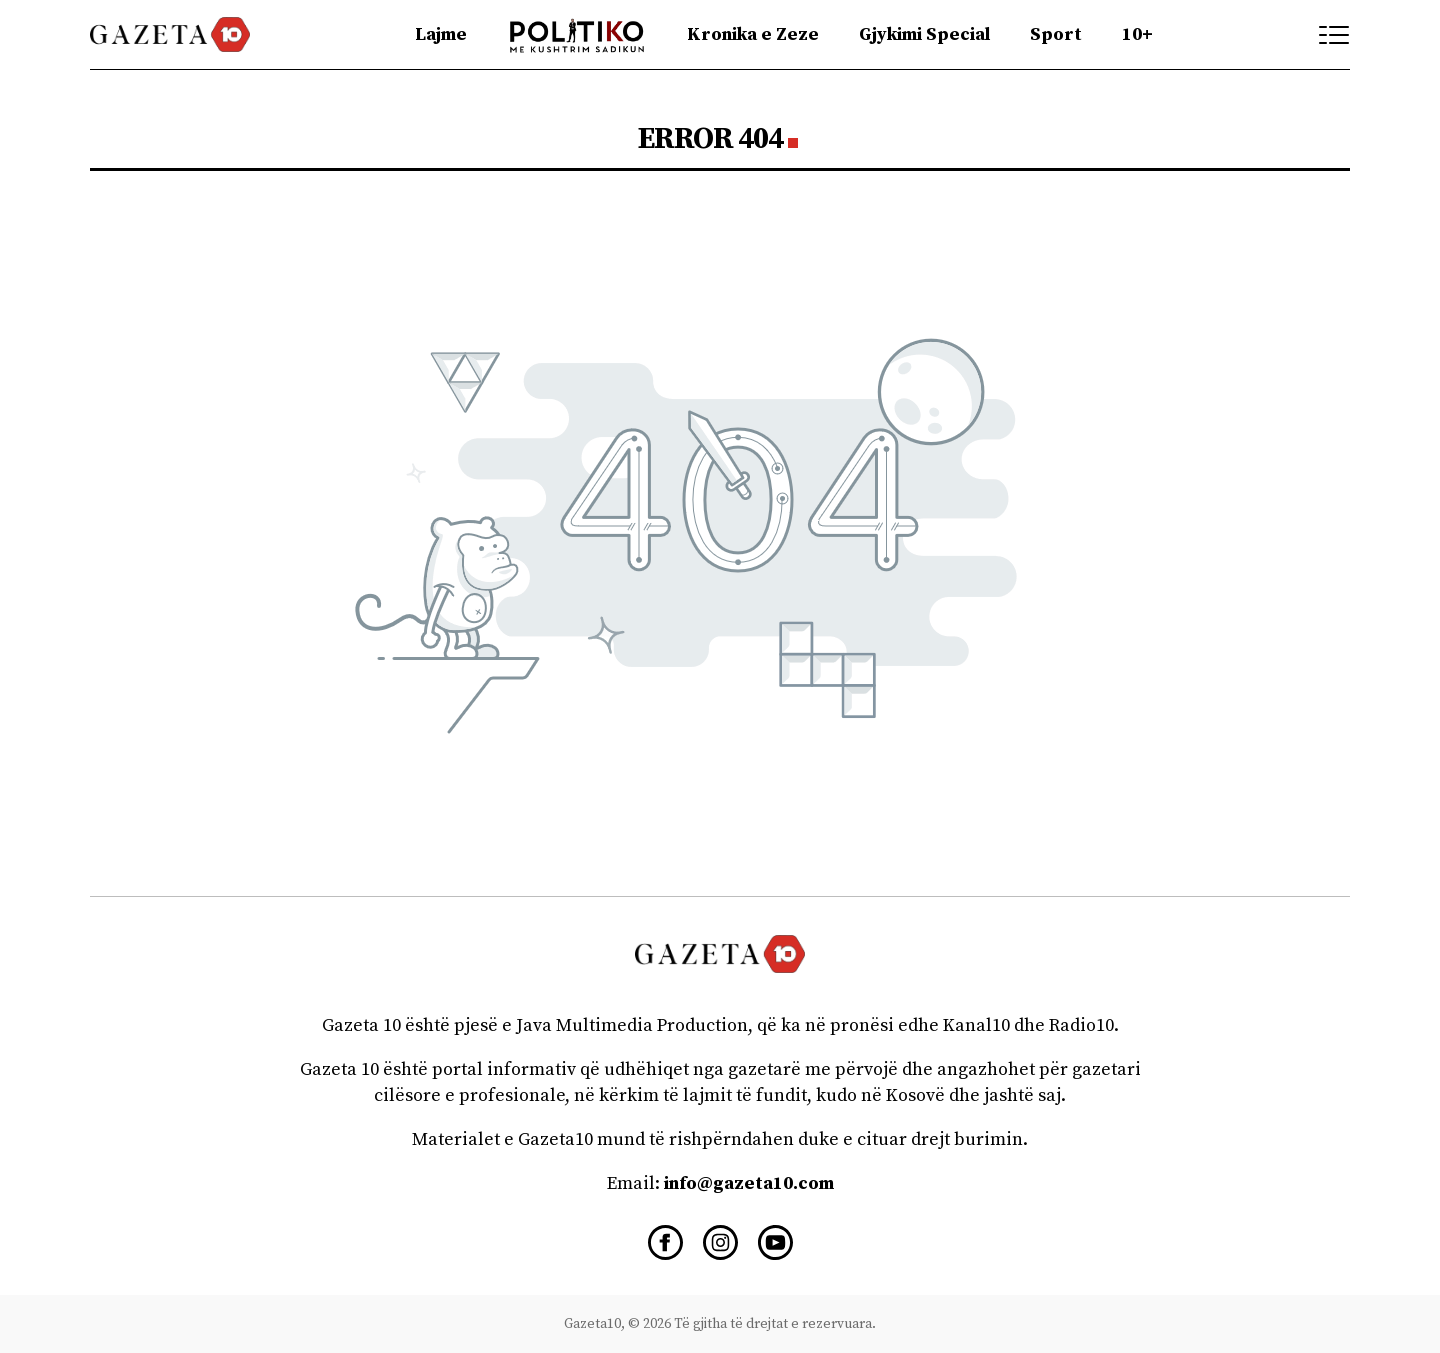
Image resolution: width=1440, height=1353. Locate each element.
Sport (1056, 34)
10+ (1137, 34)
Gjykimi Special (924, 34)
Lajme (441, 34)
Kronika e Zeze (753, 34)
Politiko (577, 34)
